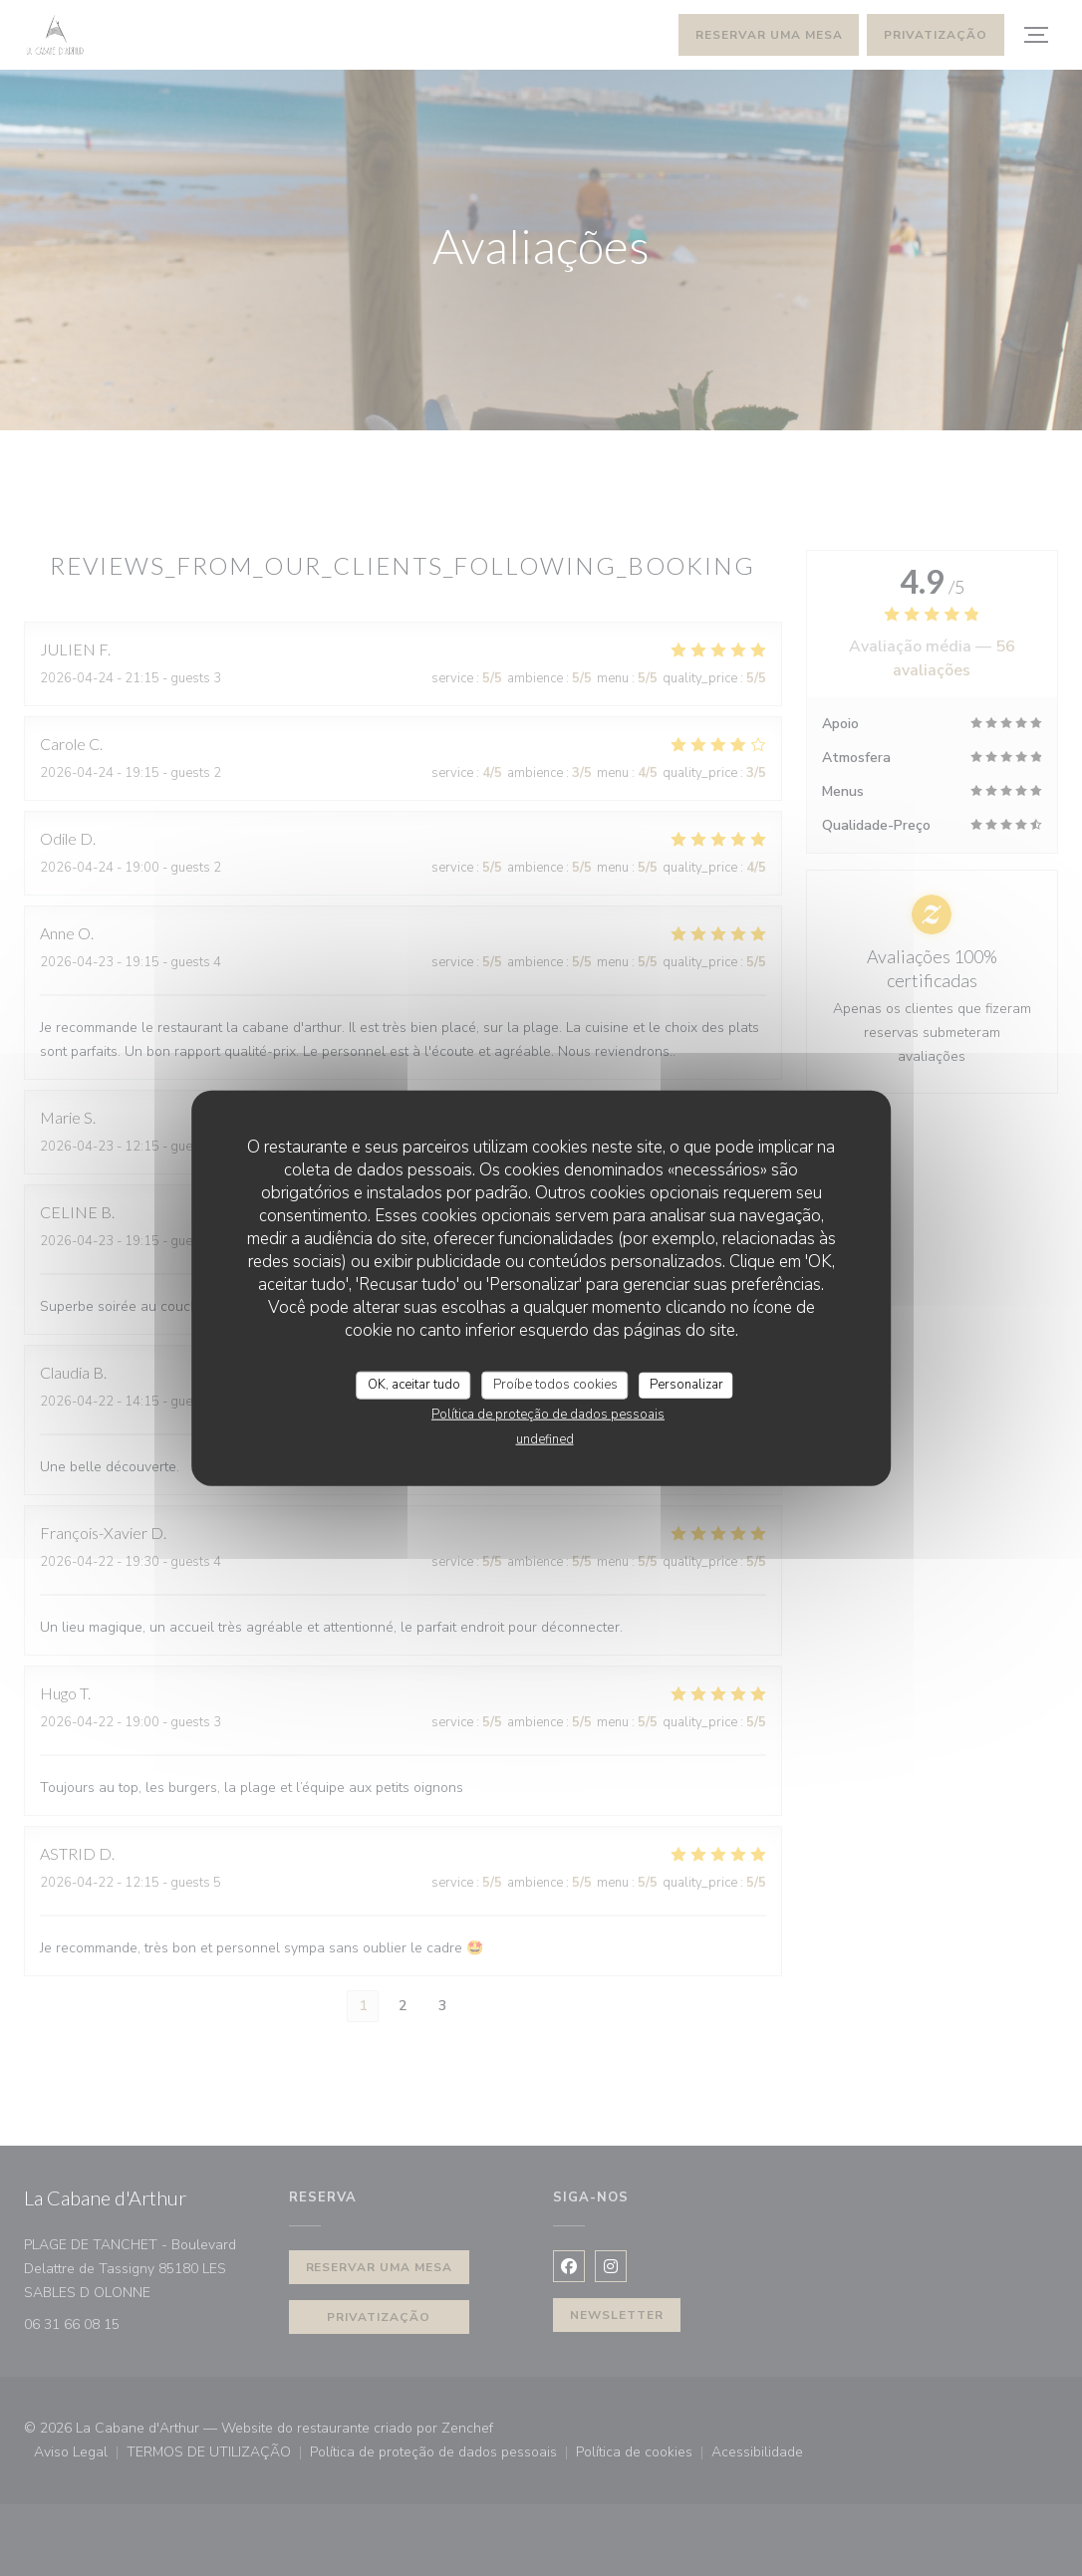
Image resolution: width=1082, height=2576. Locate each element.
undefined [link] (545, 1438)
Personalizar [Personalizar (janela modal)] (686, 1385)
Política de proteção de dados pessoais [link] (548, 1413)
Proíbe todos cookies (555, 1385)
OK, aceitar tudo (414, 1385)
